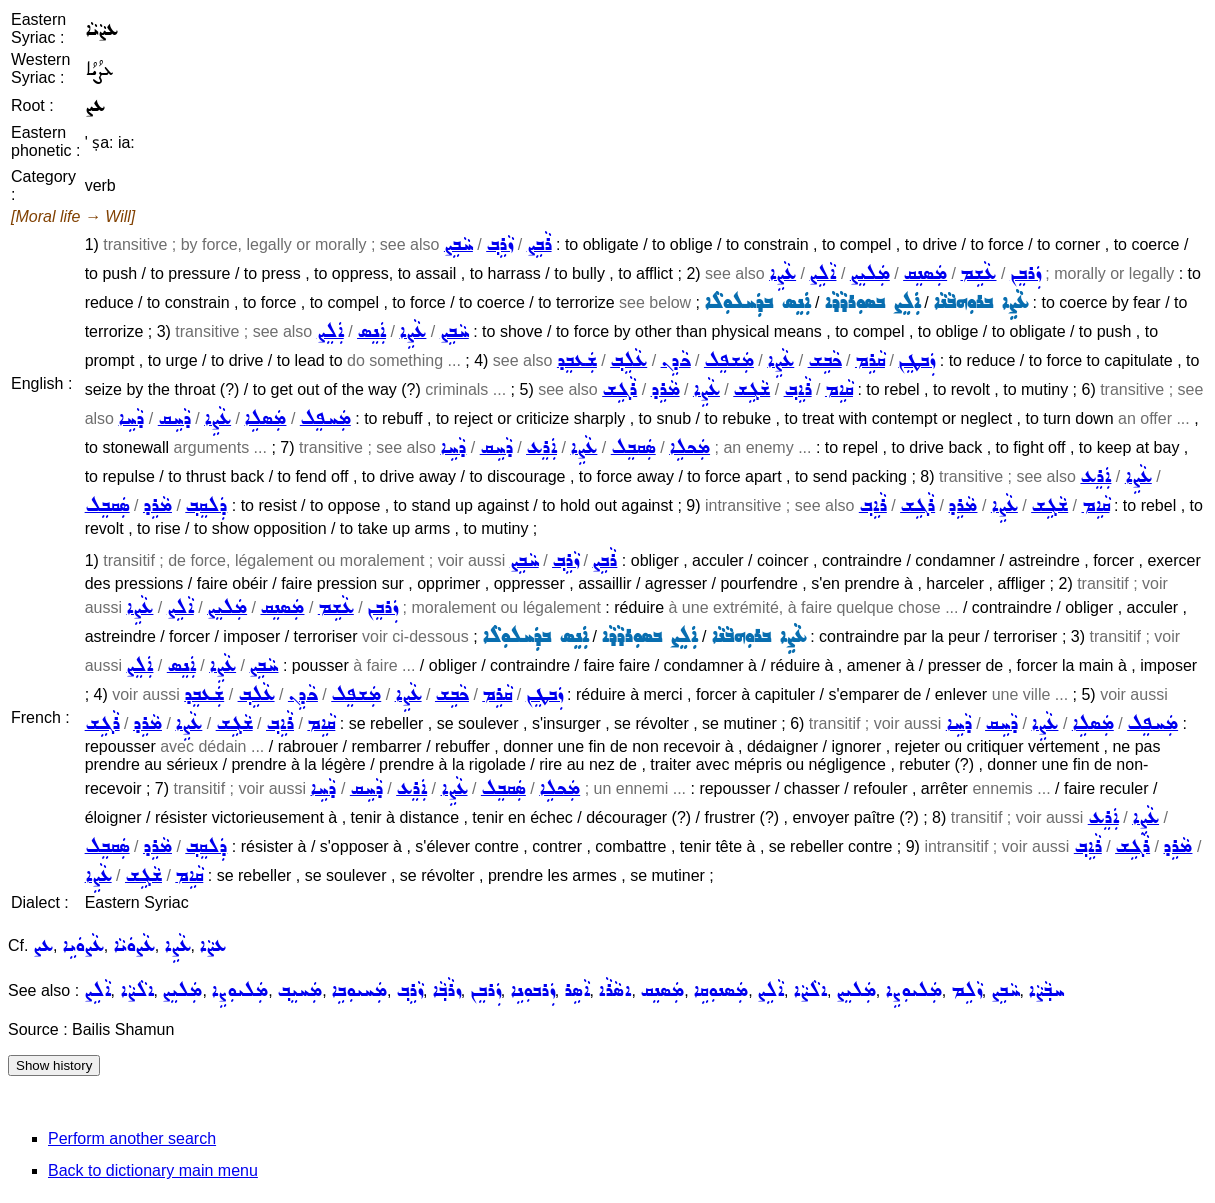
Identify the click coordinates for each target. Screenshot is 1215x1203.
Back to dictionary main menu (153, 1170)
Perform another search (132, 1138)
